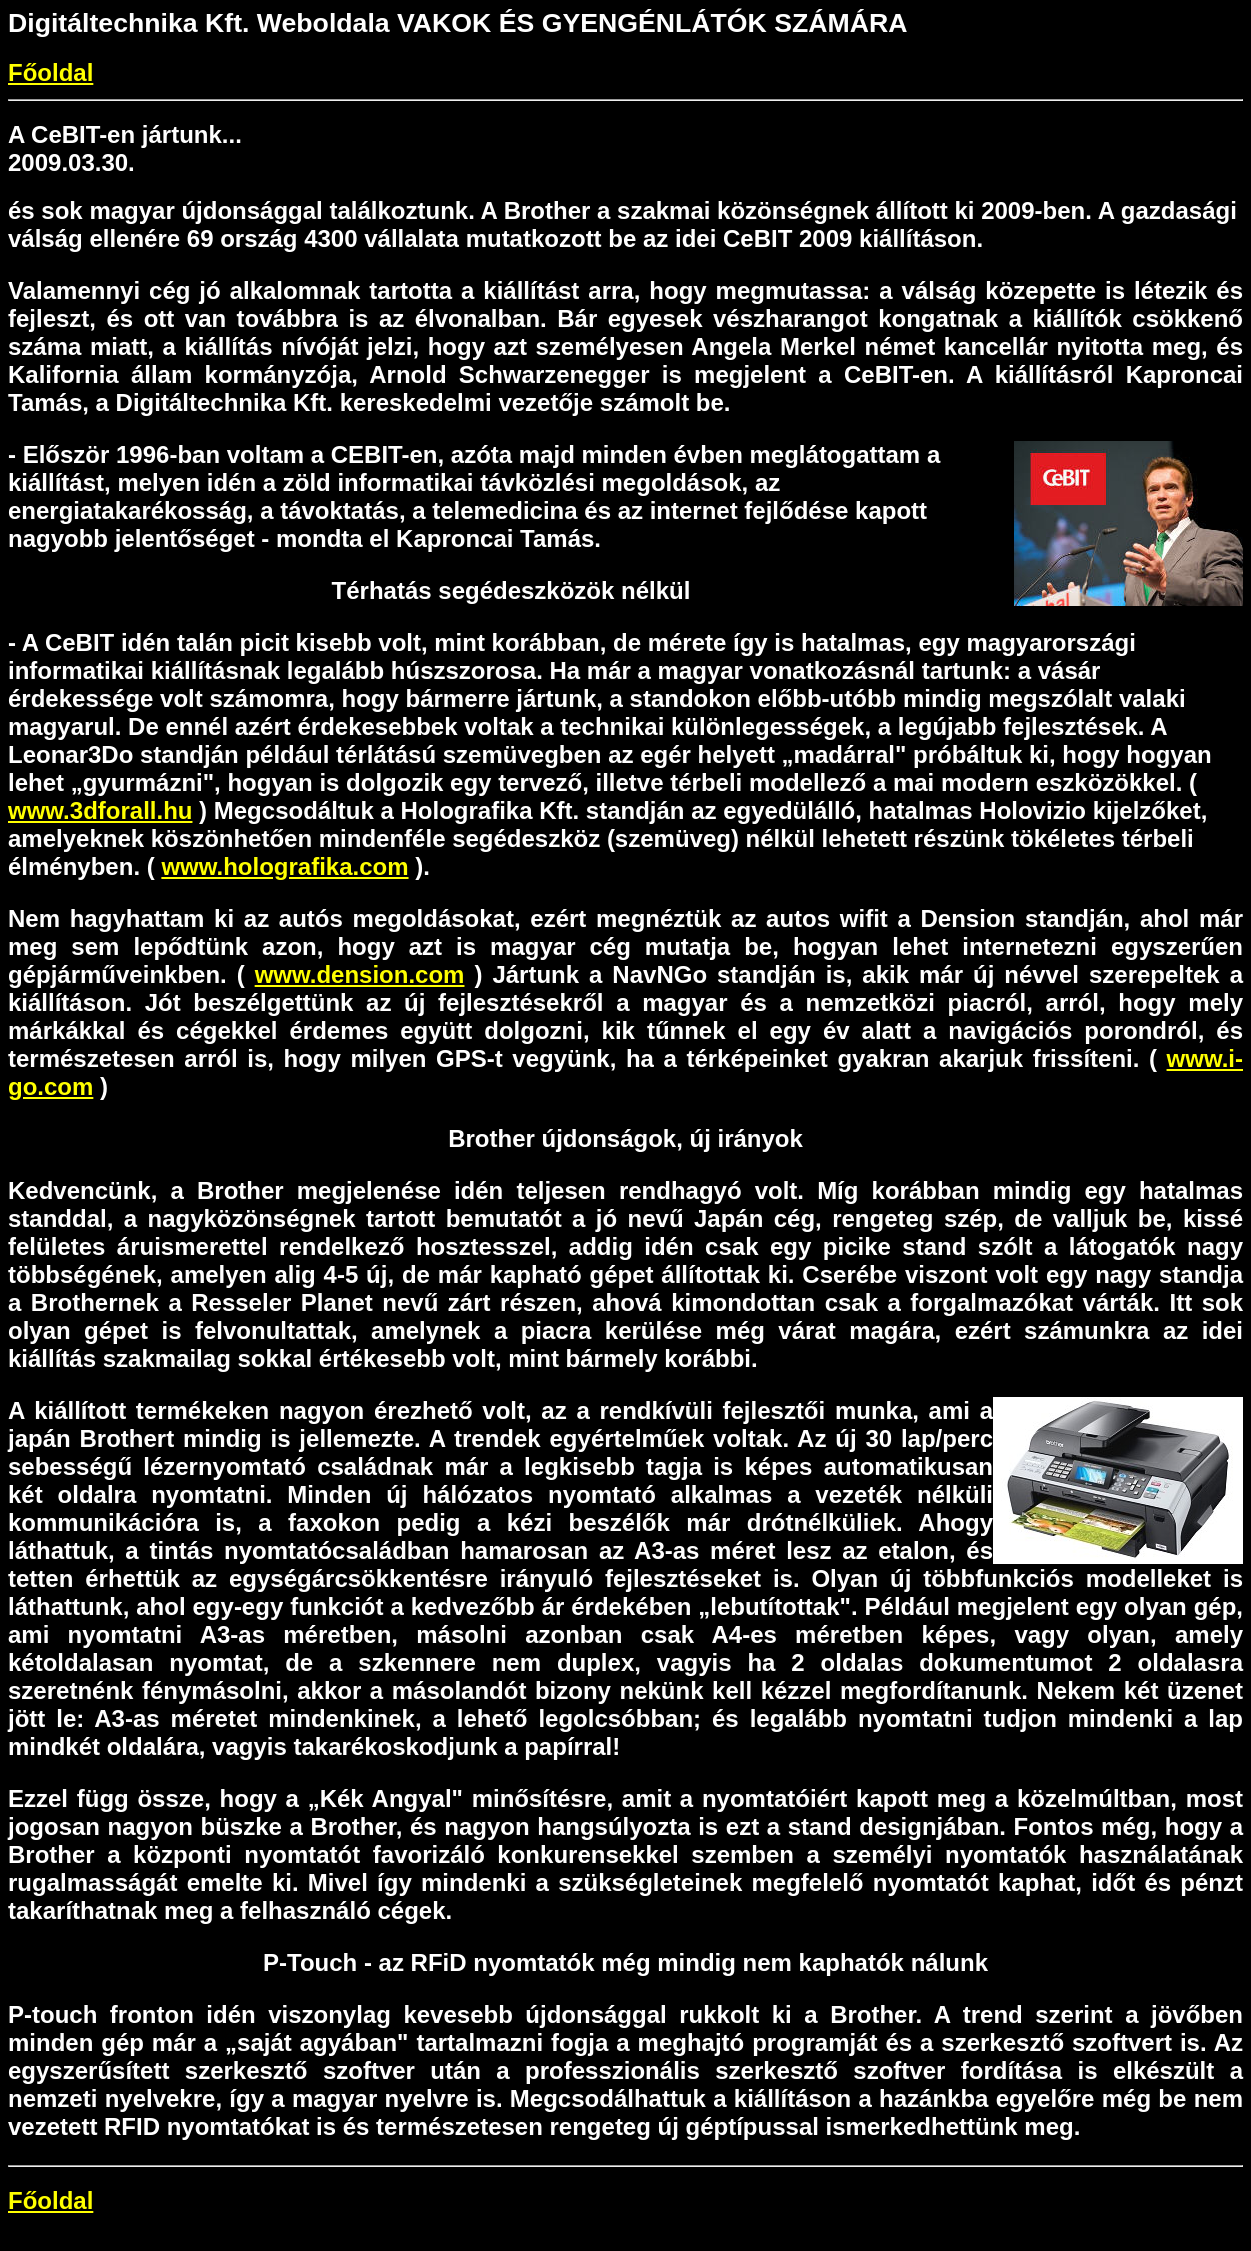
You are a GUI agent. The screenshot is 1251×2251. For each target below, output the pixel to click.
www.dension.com (360, 974)
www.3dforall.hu (100, 810)
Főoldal (50, 72)
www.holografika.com (284, 866)
